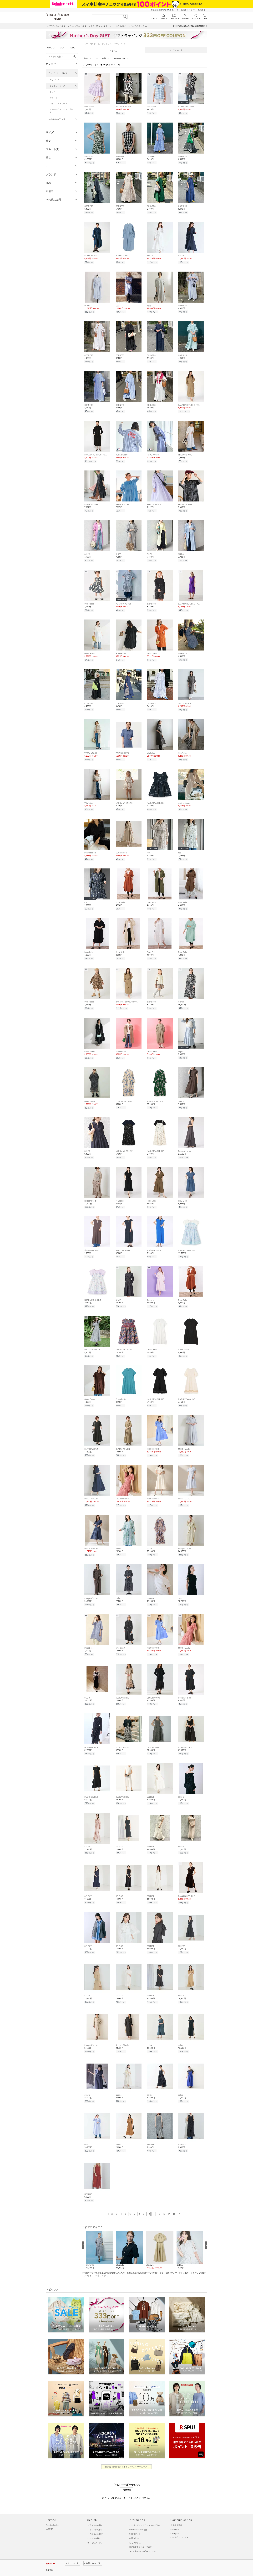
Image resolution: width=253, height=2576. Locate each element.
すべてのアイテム (95, 2522)
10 (148, 2193)
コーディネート (176, 50)
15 (174, 2193)
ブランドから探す (95, 2505)
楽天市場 (202, 10)
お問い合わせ (135, 2518)
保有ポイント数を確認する (183, 2557)
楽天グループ (186, 10)
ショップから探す (95, 2509)
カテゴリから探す (95, 2514)
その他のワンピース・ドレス (61, 110)
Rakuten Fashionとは (138, 2509)
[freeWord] (62, 56)
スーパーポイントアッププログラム (144, 2505)
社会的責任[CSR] (78, 2568)
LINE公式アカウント (179, 2517)
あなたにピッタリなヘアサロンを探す (61, 2557)
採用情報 (91, 2568)
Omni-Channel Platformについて (143, 2531)
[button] (99, 2230)
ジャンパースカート (58, 103)
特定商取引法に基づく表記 (140, 2527)
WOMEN (51, 47)
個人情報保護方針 (62, 2568)
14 (169, 2193)
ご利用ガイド (135, 2514)
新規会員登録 (176, 2505)
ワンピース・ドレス (57, 73)
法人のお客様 (135, 2522)
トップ (85, 44)
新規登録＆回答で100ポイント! (164, 10)
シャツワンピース (57, 86)
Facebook (175, 2509)
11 (153, 2193)
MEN (62, 47)
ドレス (53, 92)
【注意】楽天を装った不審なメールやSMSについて (126, 2446)
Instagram (175, 2513)
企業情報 (49, 2568)
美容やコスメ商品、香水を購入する (104, 2557)
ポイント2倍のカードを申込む (144, 2557)
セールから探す (94, 2518)
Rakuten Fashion (53, 2505)
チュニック (54, 98)
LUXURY (49, 2509)
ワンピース (54, 80)
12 (158, 2193)
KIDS (73, 47)
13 (164, 2193)
